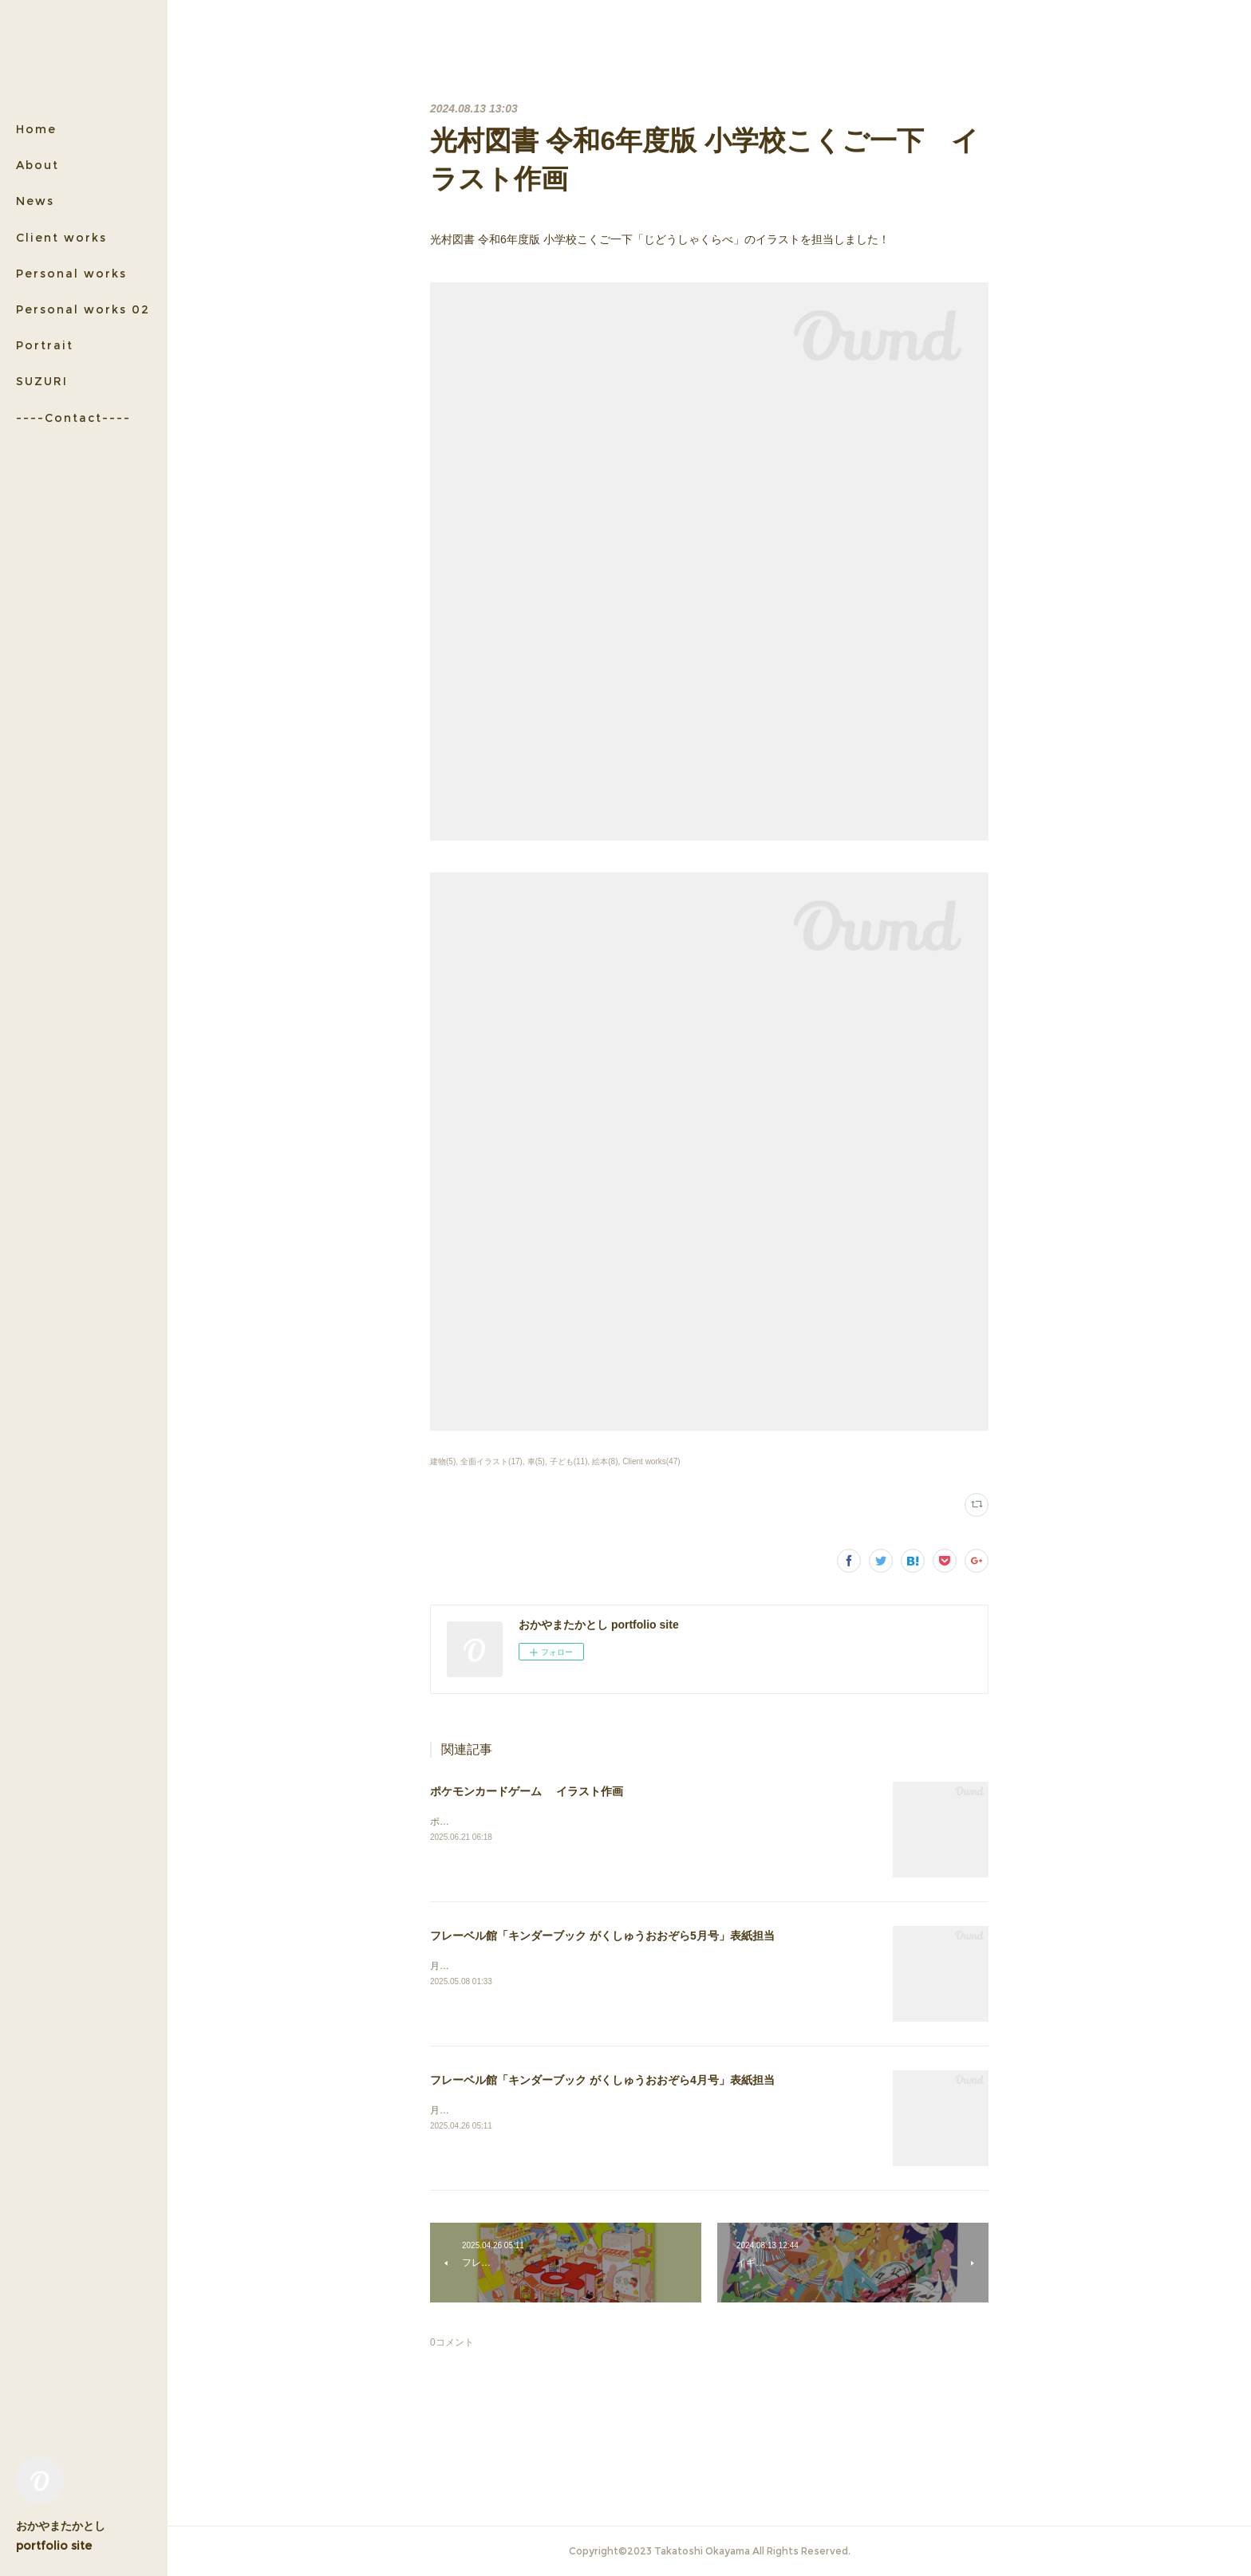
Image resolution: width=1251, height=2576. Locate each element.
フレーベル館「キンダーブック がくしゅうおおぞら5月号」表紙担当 (602, 1935)
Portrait (44, 345)
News (35, 201)
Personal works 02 (83, 309)
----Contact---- (73, 418)
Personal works (71, 273)
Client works (61, 237)
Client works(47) (651, 1461)
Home (36, 129)
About (37, 165)
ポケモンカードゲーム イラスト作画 (526, 1791)
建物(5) (443, 1461)
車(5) (536, 1461)
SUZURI (42, 381)
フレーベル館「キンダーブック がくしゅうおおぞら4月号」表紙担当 (602, 2080)
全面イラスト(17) (491, 1461)
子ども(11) (569, 1461)
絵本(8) (605, 1461)
